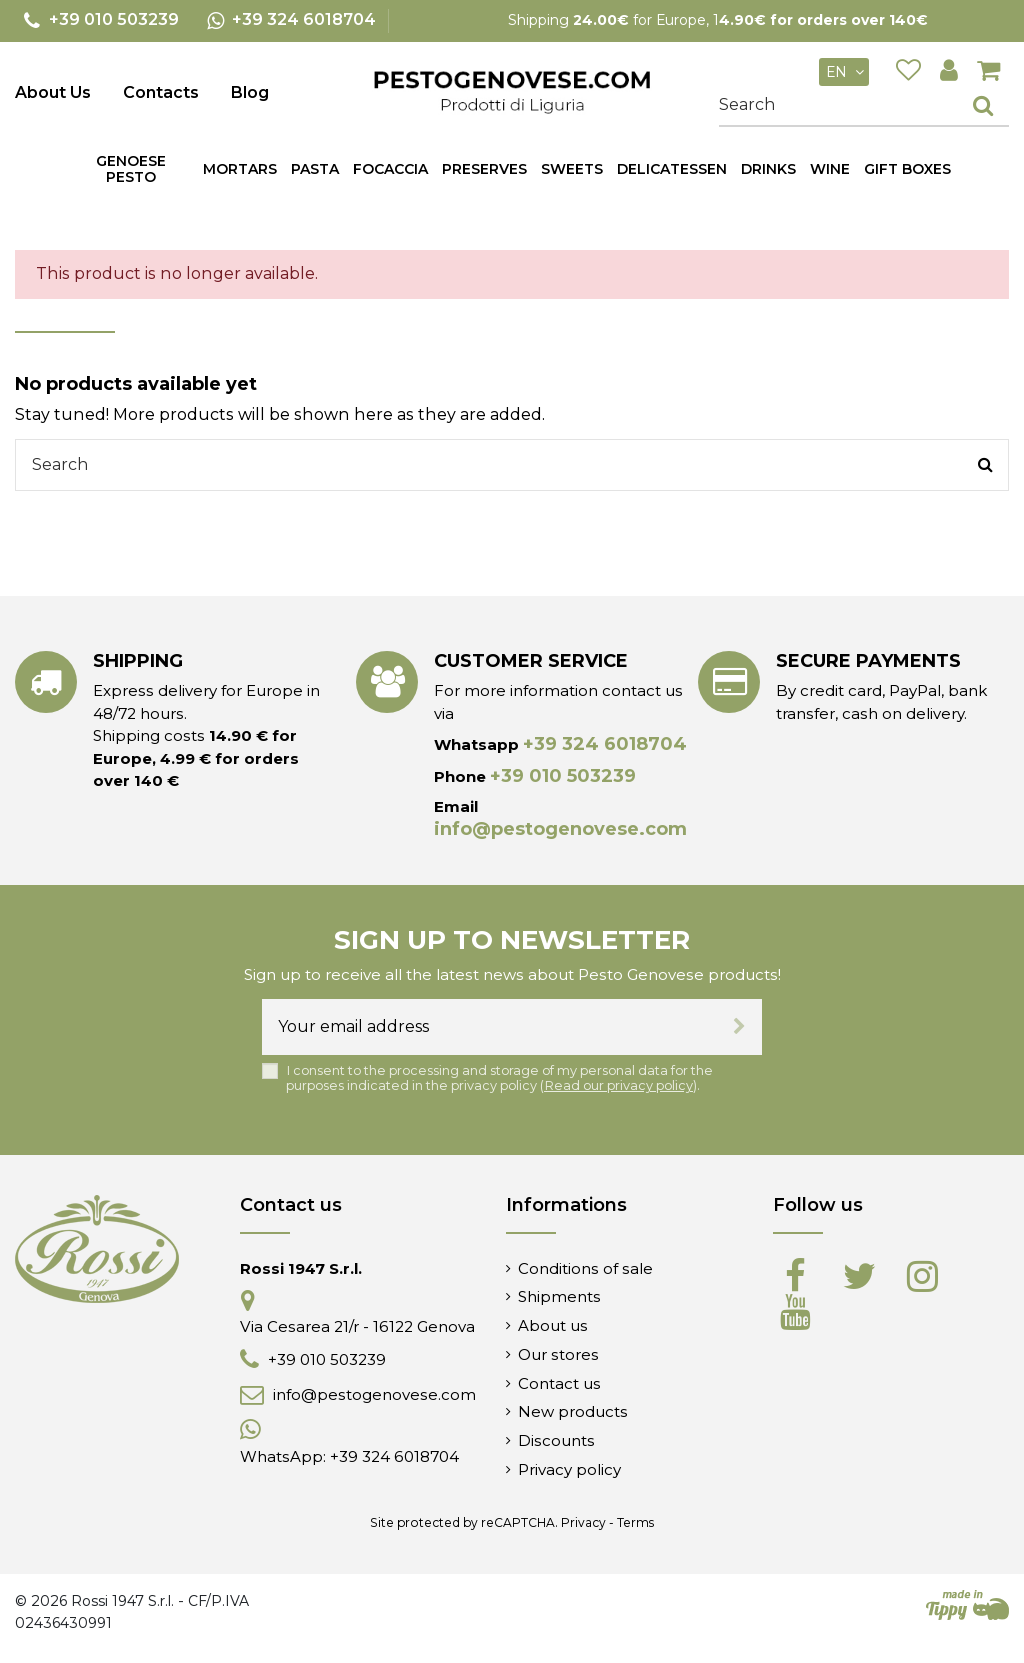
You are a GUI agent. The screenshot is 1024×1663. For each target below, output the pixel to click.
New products (573, 1411)
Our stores (558, 1354)
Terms (635, 1522)
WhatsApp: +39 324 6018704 (349, 1456)
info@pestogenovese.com (560, 829)
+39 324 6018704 (605, 744)
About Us (53, 92)
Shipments (559, 1296)
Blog (250, 92)
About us (553, 1325)
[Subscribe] (739, 1027)
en (847, 72)
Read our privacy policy (618, 1085)
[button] (315, 169)
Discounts (556, 1440)
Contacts (161, 92)
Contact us (559, 1383)
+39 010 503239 (563, 776)
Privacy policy (569, 1469)
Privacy (583, 1522)
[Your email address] (489, 1027)
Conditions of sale (585, 1268)
